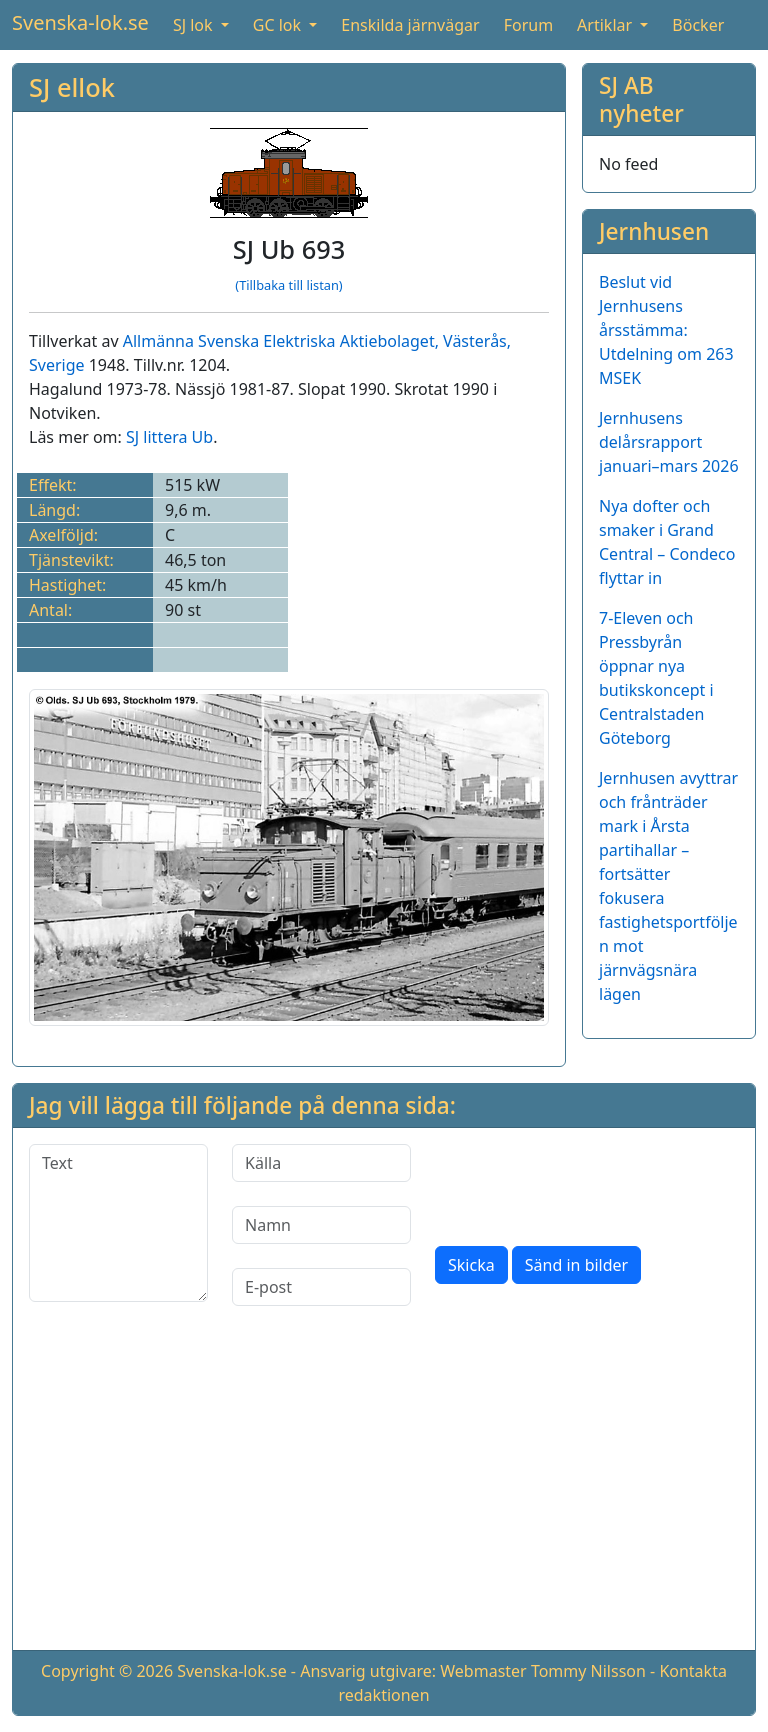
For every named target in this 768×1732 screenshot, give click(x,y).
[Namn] (321, 1225)
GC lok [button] (279, 25)
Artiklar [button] (606, 25)
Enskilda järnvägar (410, 25)
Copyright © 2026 (107, 1671)
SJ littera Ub (169, 437)
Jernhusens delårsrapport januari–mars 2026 (669, 442)
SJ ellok (72, 87)
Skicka (471, 1265)
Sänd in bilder (576, 1265)
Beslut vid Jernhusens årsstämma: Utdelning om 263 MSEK (666, 330)
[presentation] (587, 1183)
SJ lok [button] (195, 25)
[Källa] (321, 1163)
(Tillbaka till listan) (288, 285)
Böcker (698, 25)
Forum (528, 25)
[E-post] (321, 1287)
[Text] (118, 1223)
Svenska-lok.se (80, 22)
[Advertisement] (384, 1494)
